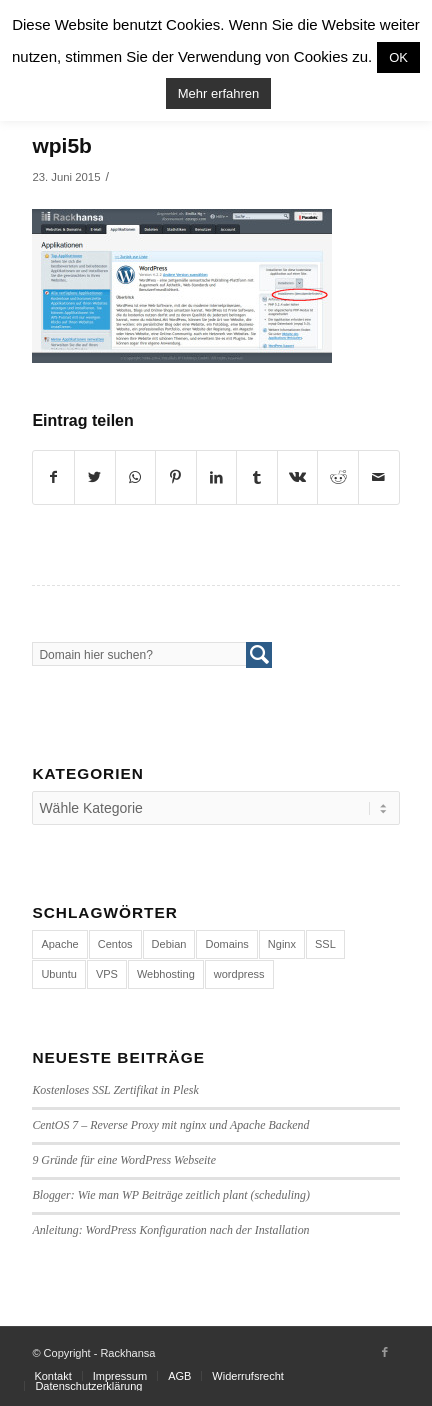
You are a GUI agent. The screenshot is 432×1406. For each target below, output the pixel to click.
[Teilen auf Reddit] (338, 477)
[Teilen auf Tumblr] (257, 477)
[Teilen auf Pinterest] (176, 477)
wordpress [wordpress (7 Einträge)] (239, 974)
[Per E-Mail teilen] (379, 477)
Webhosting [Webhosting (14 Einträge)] (166, 974)
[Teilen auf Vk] (298, 477)
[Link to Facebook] (385, 1352)
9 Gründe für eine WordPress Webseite (124, 1160)
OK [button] (398, 57)
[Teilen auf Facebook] (53, 477)
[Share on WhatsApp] (136, 477)
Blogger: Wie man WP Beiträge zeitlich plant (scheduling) (171, 1195)
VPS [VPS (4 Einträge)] (107, 974)
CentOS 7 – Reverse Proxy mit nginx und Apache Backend (170, 1125)
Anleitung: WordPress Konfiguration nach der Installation (170, 1230)
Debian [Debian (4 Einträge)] (169, 944)
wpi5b (62, 145)
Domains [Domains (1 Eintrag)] (226, 944)
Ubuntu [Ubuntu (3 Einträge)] (58, 974)
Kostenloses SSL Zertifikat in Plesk (115, 1090)
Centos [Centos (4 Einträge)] (115, 944)
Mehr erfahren (219, 93)
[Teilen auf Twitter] (95, 477)
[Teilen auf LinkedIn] (217, 477)
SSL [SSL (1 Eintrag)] (325, 944)
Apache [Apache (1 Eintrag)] (59, 944)
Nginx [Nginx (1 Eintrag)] (282, 944)
